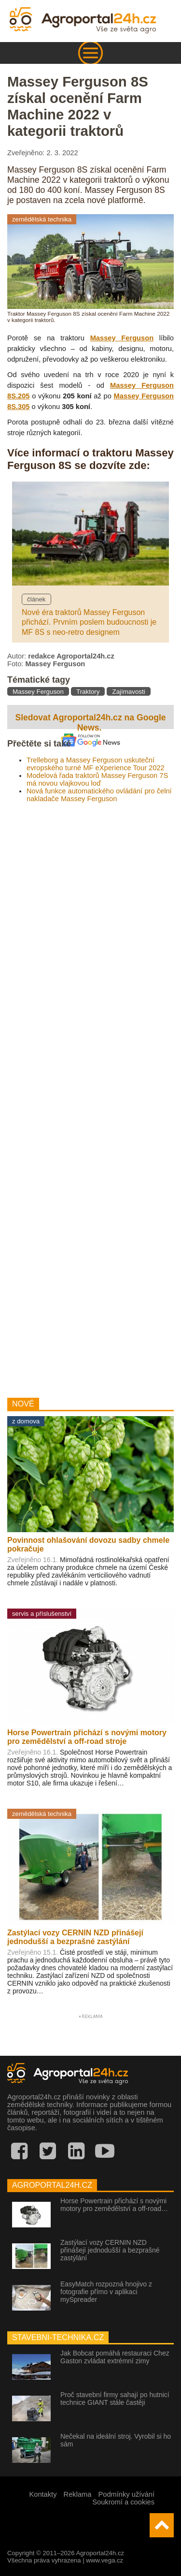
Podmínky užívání (126, 2494)
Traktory (87, 691)
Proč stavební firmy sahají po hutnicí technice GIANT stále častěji (114, 2398)
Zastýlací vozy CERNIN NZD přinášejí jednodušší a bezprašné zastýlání (109, 2250)
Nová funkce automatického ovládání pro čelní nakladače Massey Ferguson (99, 795)
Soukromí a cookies (123, 2502)
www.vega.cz (104, 2560)
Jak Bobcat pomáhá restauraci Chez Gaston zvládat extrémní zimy (114, 2357)
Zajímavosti (128, 691)
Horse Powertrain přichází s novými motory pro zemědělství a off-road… (114, 2204)
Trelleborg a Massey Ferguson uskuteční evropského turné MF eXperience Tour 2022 (96, 764)
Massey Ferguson (121, 338)
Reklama (78, 2494)
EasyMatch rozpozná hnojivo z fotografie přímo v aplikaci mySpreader (106, 2291)
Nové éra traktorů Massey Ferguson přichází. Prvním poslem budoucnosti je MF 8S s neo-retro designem (89, 622)
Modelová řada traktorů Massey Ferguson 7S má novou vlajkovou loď (97, 779)
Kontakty (42, 2494)
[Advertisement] (90, 1096)
